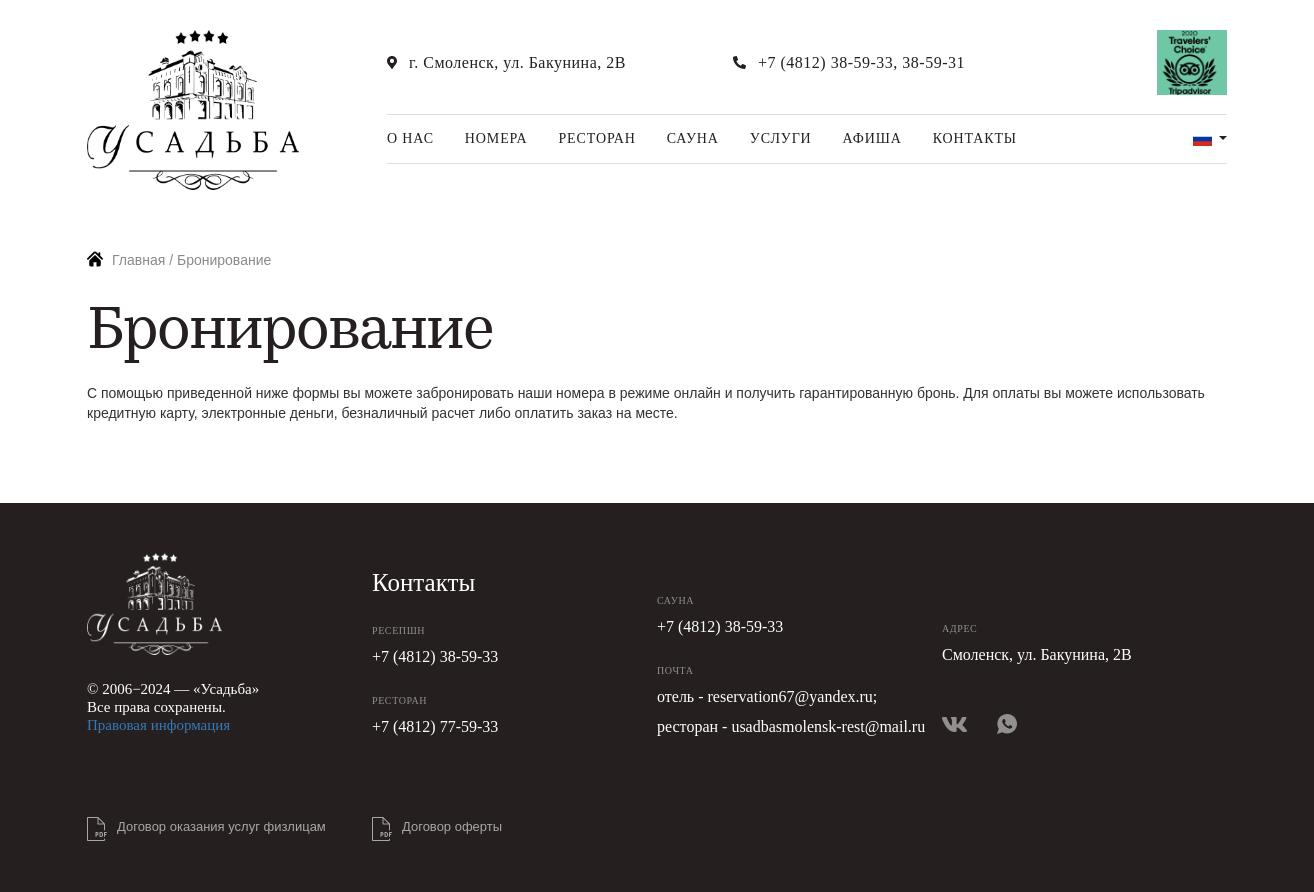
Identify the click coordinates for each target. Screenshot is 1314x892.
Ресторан (596, 138)
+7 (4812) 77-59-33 (435, 726)
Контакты (975, 138)
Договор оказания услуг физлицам (221, 826)
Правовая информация (158, 725)
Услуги (781, 138)
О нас (410, 138)
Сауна (693, 138)
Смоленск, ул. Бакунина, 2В (1037, 654)
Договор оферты (452, 826)
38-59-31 (933, 62)
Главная (138, 260)
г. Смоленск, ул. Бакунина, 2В (517, 62)
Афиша (872, 138)
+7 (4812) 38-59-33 (825, 62)
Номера (496, 138)
